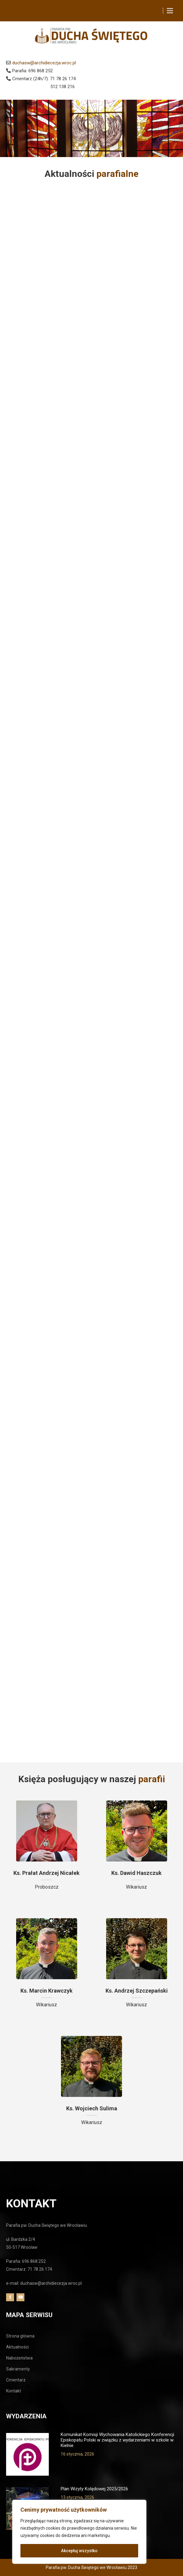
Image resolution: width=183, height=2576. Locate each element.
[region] (79, 2532)
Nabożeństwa (19, 2358)
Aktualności (17, 2347)
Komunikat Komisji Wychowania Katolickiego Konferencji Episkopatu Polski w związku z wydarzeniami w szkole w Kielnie (117, 2440)
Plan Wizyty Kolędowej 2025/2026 (94, 2489)
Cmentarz (16, 2379)
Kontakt (13, 2390)
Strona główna (20, 2336)
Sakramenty (18, 2368)
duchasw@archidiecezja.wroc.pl (44, 63)
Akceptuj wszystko (79, 2550)
